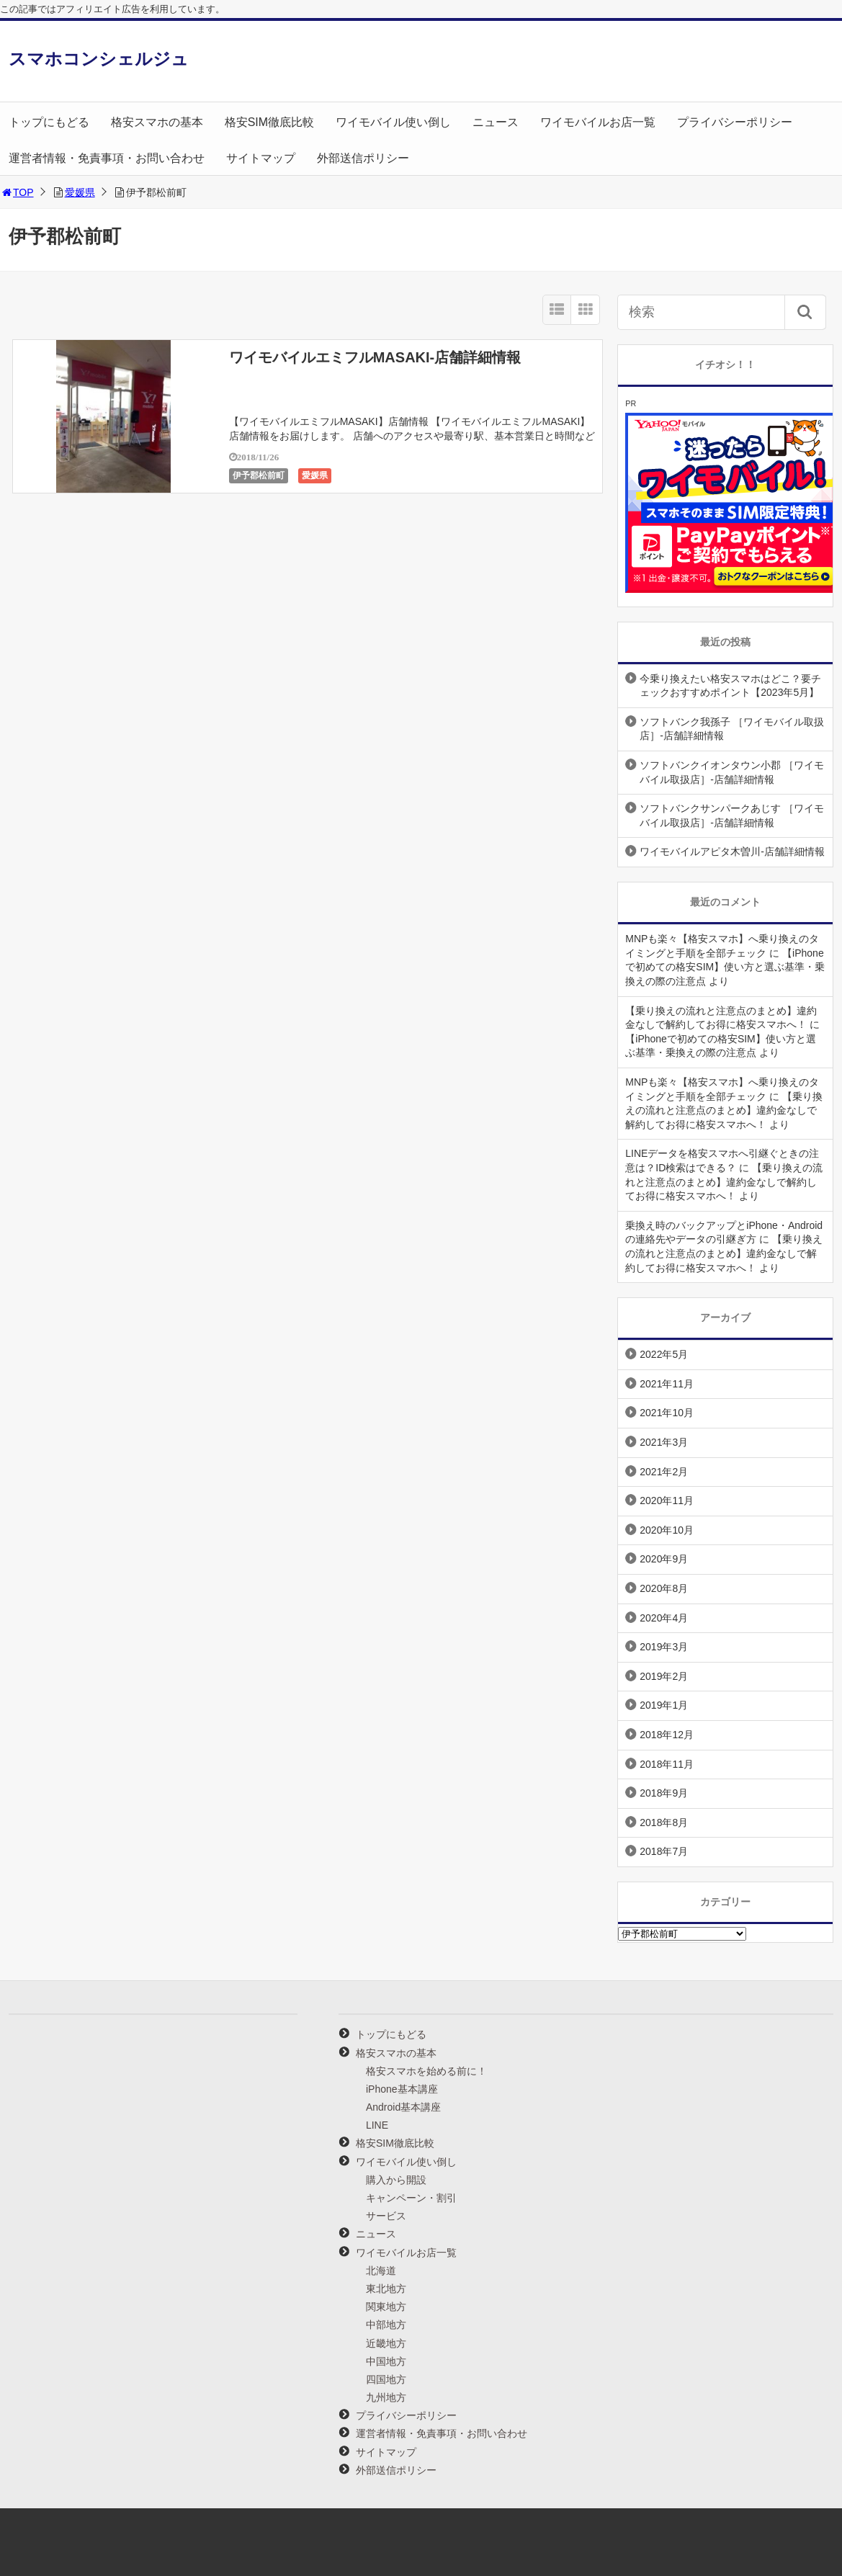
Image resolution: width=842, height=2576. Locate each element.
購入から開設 (396, 2180)
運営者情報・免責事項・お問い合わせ (107, 158)
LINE (377, 2125)
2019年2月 (664, 1676)
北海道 (381, 2270)
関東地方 (386, 2306)
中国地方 (386, 2361)
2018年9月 (664, 1793)
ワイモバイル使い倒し (393, 122)
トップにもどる (49, 122)
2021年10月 (667, 1412)
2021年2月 (664, 1471)
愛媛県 (80, 192)
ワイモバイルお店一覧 (597, 122)
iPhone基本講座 (402, 2089)
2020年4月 (664, 1618)
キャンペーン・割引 (411, 2198)
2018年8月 (664, 1822)
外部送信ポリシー (363, 158)
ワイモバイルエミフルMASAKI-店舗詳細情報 (375, 357)
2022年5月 (664, 1354)
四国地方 (386, 2379)
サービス (386, 2216)
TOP (17, 192)
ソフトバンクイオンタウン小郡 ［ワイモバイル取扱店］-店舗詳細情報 (732, 772)
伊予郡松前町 (259, 475)
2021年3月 (664, 1442)
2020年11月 (667, 1500)
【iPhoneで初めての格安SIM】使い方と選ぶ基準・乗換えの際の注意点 (725, 967)
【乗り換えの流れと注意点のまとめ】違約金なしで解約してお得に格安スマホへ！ (724, 1110)
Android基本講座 (403, 2107)
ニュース (495, 122)
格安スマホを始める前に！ (426, 2071)
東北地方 (386, 2288)
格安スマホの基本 (157, 122)
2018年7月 (664, 1851)
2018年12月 (667, 1734)
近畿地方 (386, 2343)
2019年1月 (664, 1705)
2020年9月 (664, 1559)
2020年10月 (667, 1530)
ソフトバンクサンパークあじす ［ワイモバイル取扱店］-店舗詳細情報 (732, 815)
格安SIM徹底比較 (269, 122)
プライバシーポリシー (734, 122)
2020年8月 (664, 1588)
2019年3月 (664, 1647)
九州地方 (386, 2397)
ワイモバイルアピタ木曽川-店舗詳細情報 (732, 851)
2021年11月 (667, 1384)
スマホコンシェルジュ (99, 58)
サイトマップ (260, 158)
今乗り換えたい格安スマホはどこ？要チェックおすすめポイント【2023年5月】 (730, 686)
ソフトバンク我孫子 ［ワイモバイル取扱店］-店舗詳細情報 (732, 729)
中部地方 (386, 2324)
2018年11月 (667, 1764)
